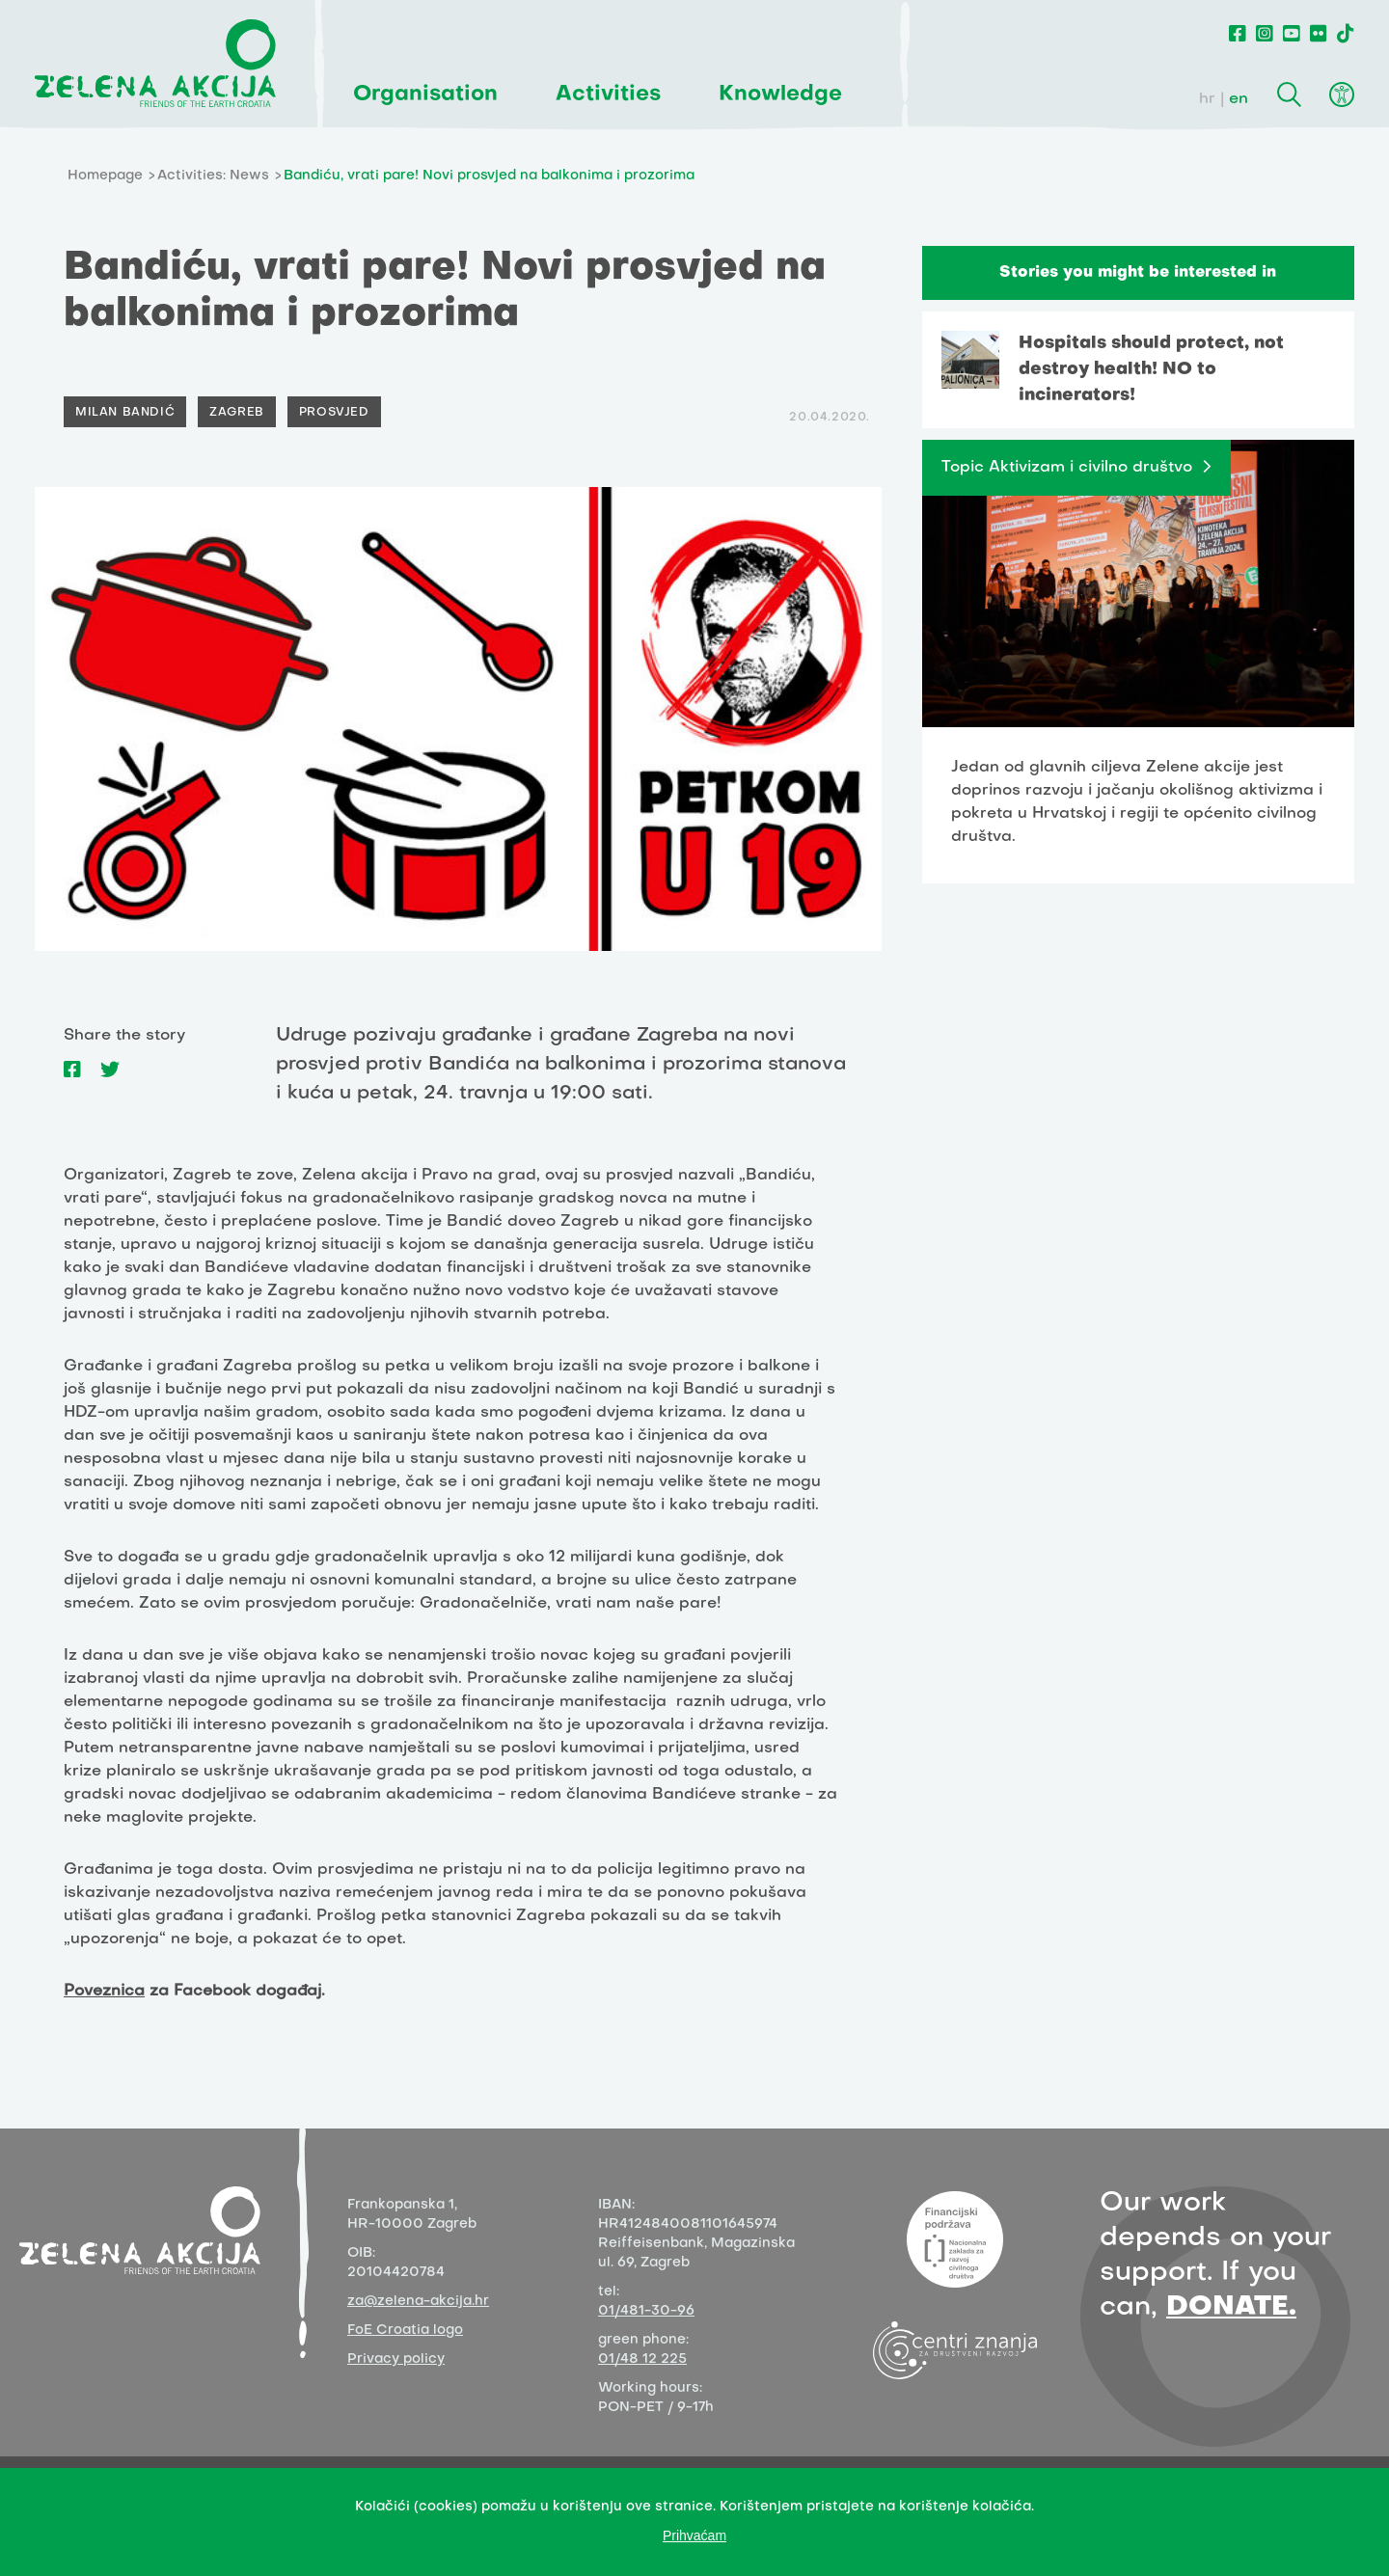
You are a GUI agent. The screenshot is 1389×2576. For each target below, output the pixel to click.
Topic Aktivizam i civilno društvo (1066, 467)
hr (1207, 99)
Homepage (105, 176)
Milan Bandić (125, 413)
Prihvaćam (694, 2535)
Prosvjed (334, 413)
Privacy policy (396, 2359)
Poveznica (104, 1991)
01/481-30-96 (646, 2311)
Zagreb (236, 413)
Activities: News (213, 176)
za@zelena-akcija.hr (418, 2301)
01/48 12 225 (642, 2359)
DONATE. (1231, 2307)
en (1238, 99)
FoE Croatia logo (405, 2330)
